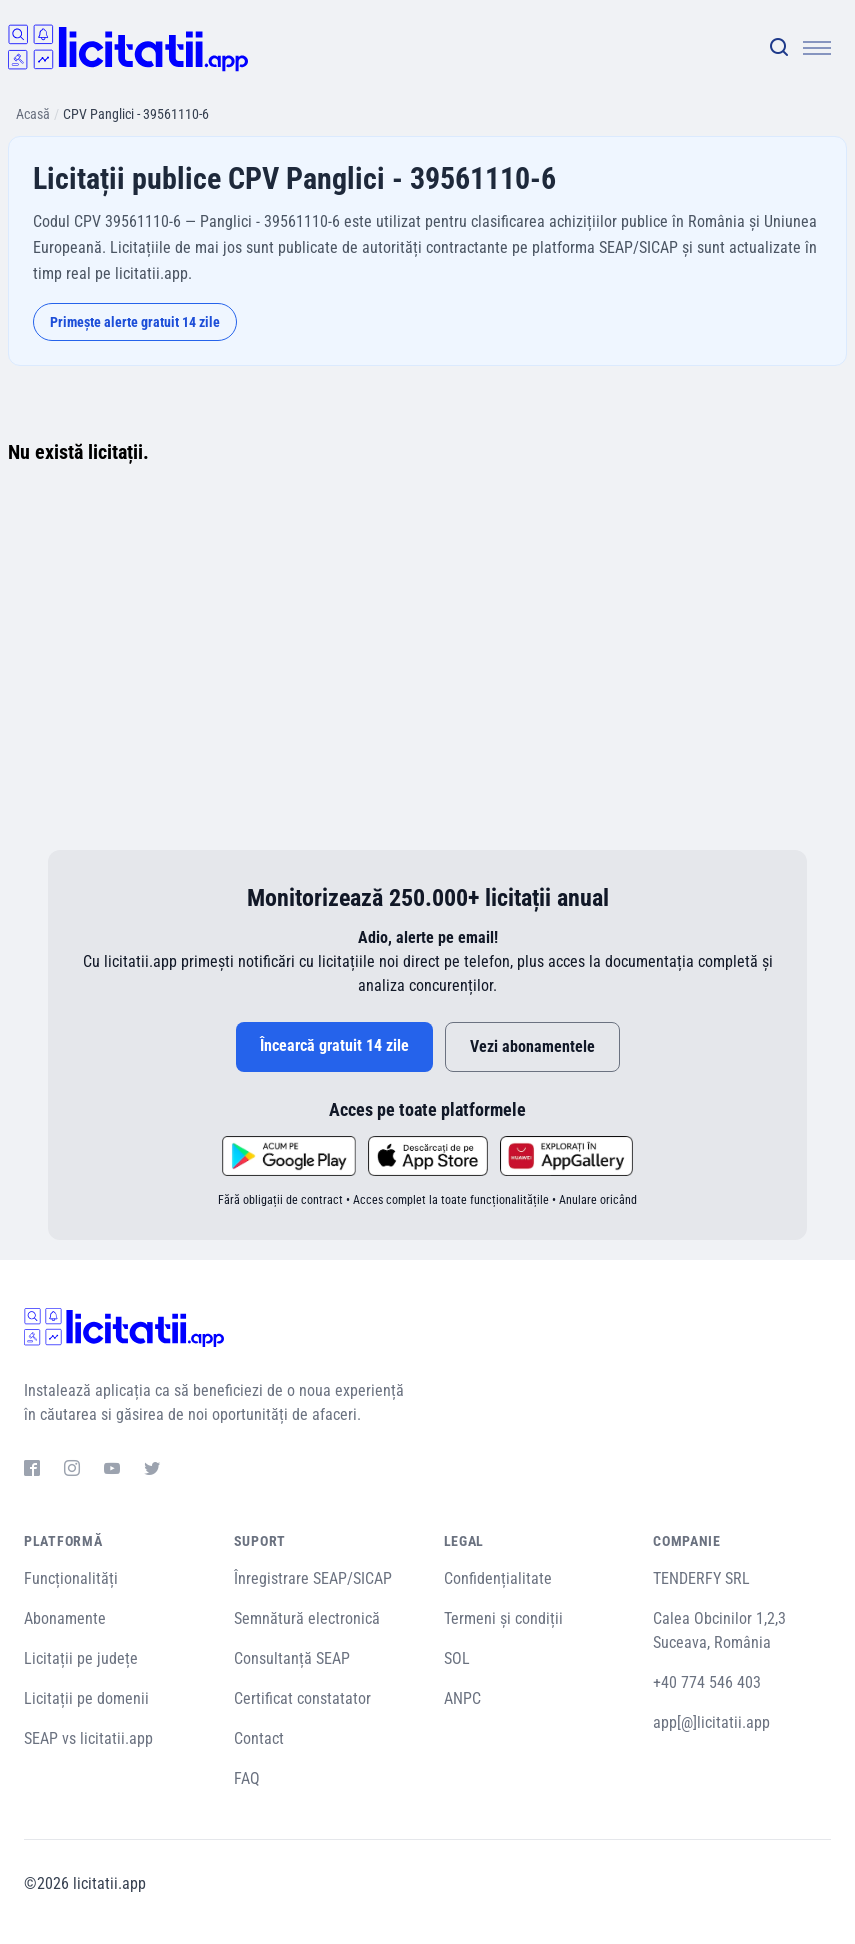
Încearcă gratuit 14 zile (334, 1045)
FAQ (247, 1778)
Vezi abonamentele (532, 1046)
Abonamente (65, 1618)
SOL (457, 1658)
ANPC (462, 1698)
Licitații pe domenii (86, 1698)
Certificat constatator (302, 1698)
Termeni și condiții (503, 1618)
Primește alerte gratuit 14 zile (135, 322)
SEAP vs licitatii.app (88, 1738)
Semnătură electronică (307, 1618)
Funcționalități (71, 1578)
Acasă (33, 114)
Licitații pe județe (81, 1658)
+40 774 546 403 (707, 1682)
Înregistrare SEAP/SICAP (313, 1578)
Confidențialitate (498, 1578)
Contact (259, 1738)
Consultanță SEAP (292, 1658)
